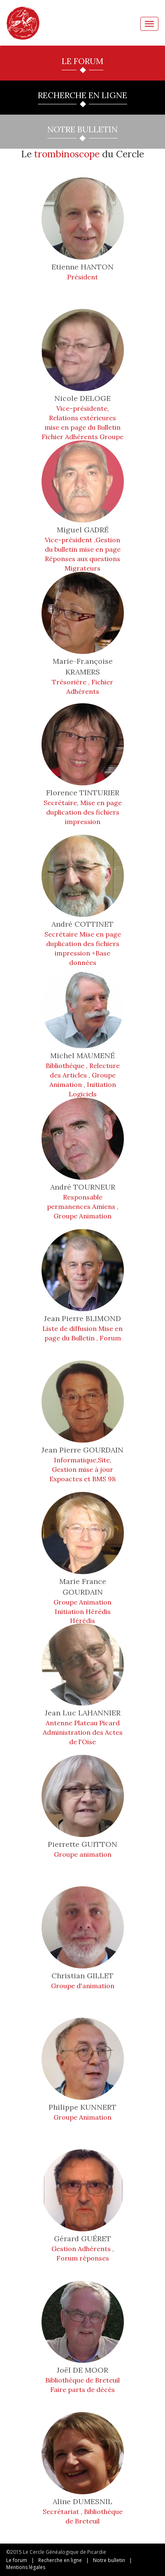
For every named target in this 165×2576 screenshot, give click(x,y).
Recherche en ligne (60, 2560)
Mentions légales (25, 2567)
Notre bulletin (109, 2560)
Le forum (16, 2560)
